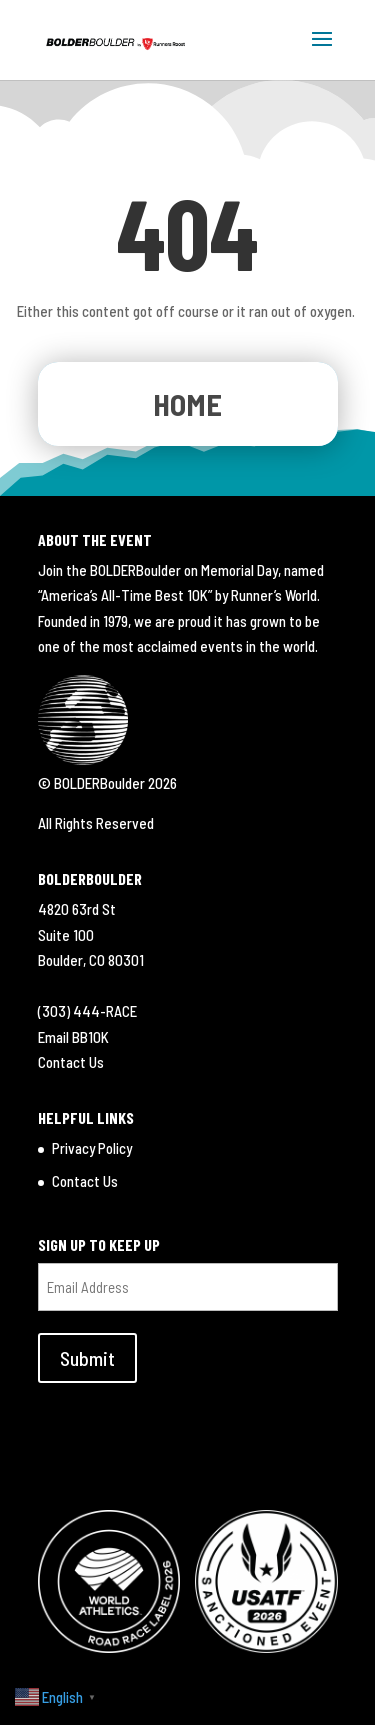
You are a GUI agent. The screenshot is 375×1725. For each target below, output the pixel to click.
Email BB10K (73, 1037)
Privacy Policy (92, 1148)
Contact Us (71, 1062)
